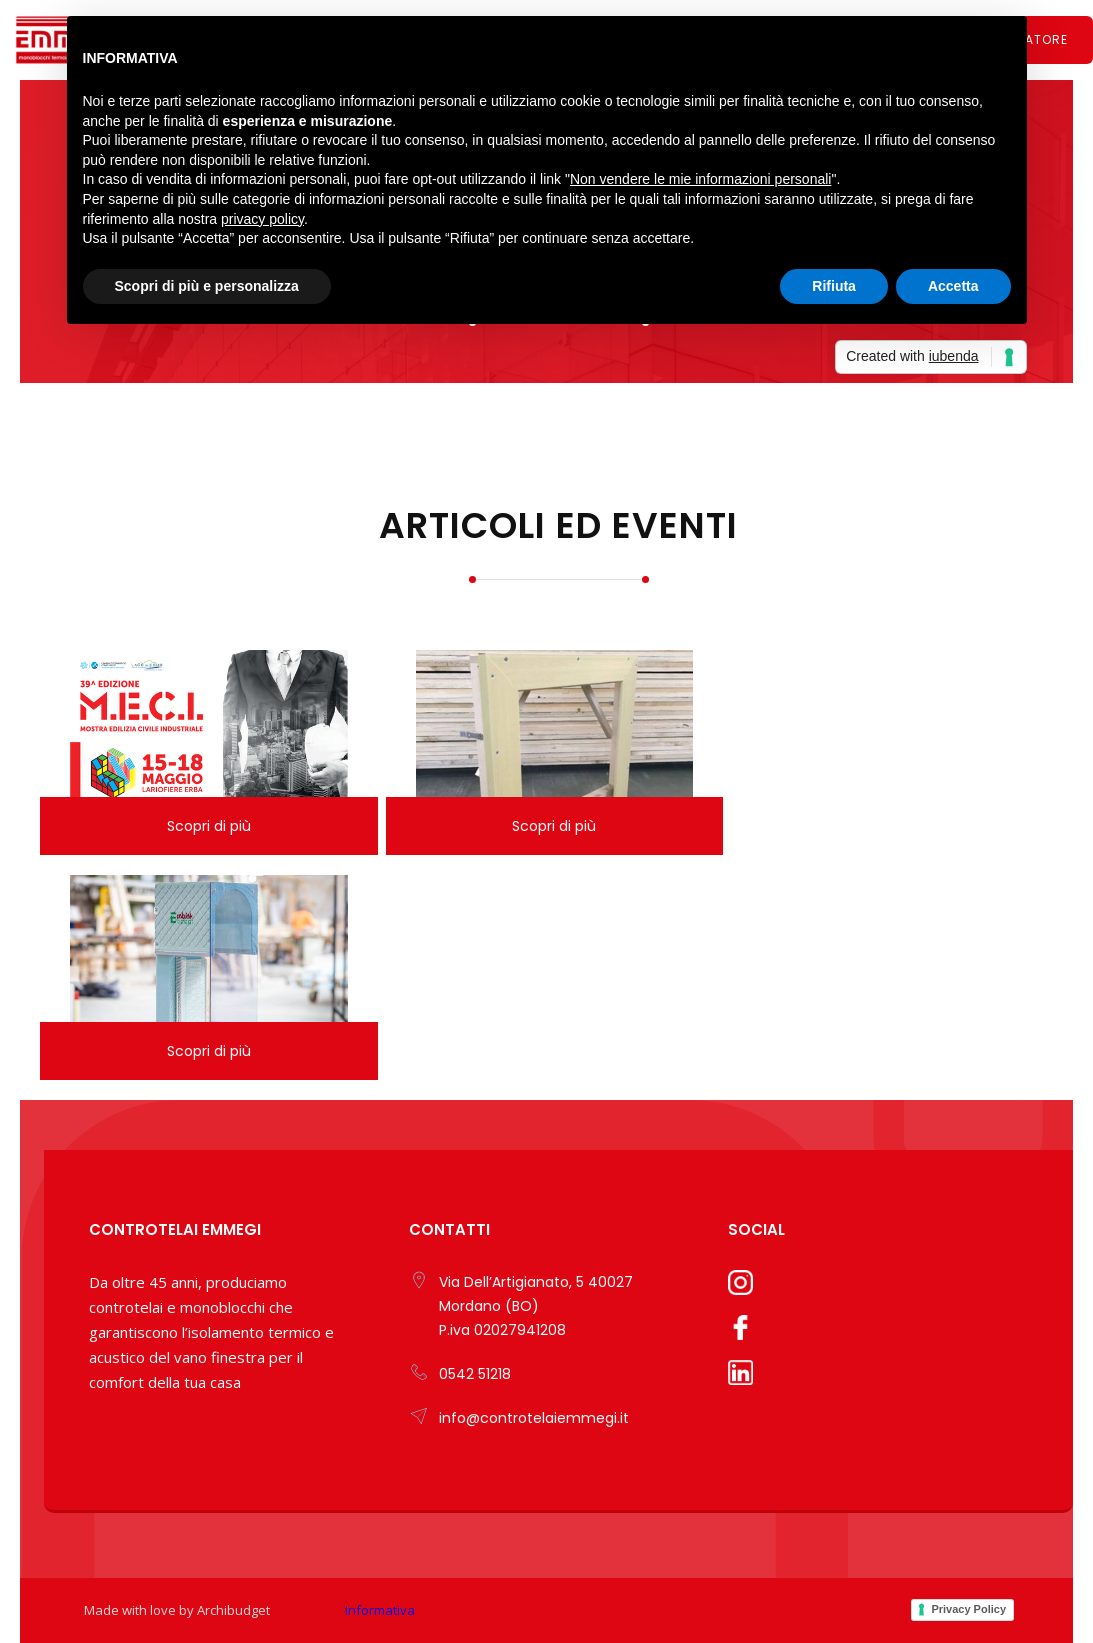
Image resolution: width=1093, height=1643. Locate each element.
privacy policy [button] (262, 219)
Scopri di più (209, 826)
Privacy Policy (968, 1609)
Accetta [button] (953, 286)
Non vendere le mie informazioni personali (700, 179)
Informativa (380, 1610)
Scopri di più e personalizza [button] (207, 286)
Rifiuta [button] (834, 286)
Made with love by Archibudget (177, 1610)
